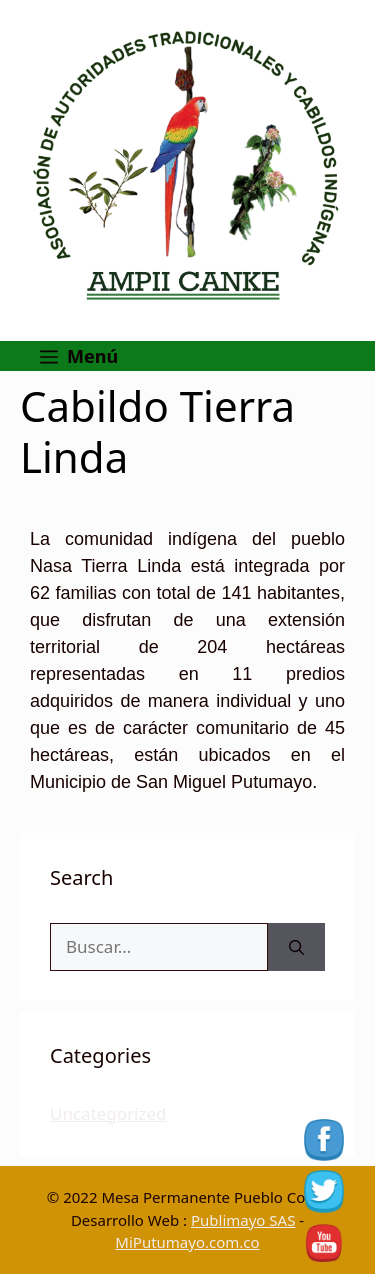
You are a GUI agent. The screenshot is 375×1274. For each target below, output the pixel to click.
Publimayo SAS (243, 1220)
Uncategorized (108, 1113)
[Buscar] (296, 947)
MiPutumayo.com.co (187, 1242)
